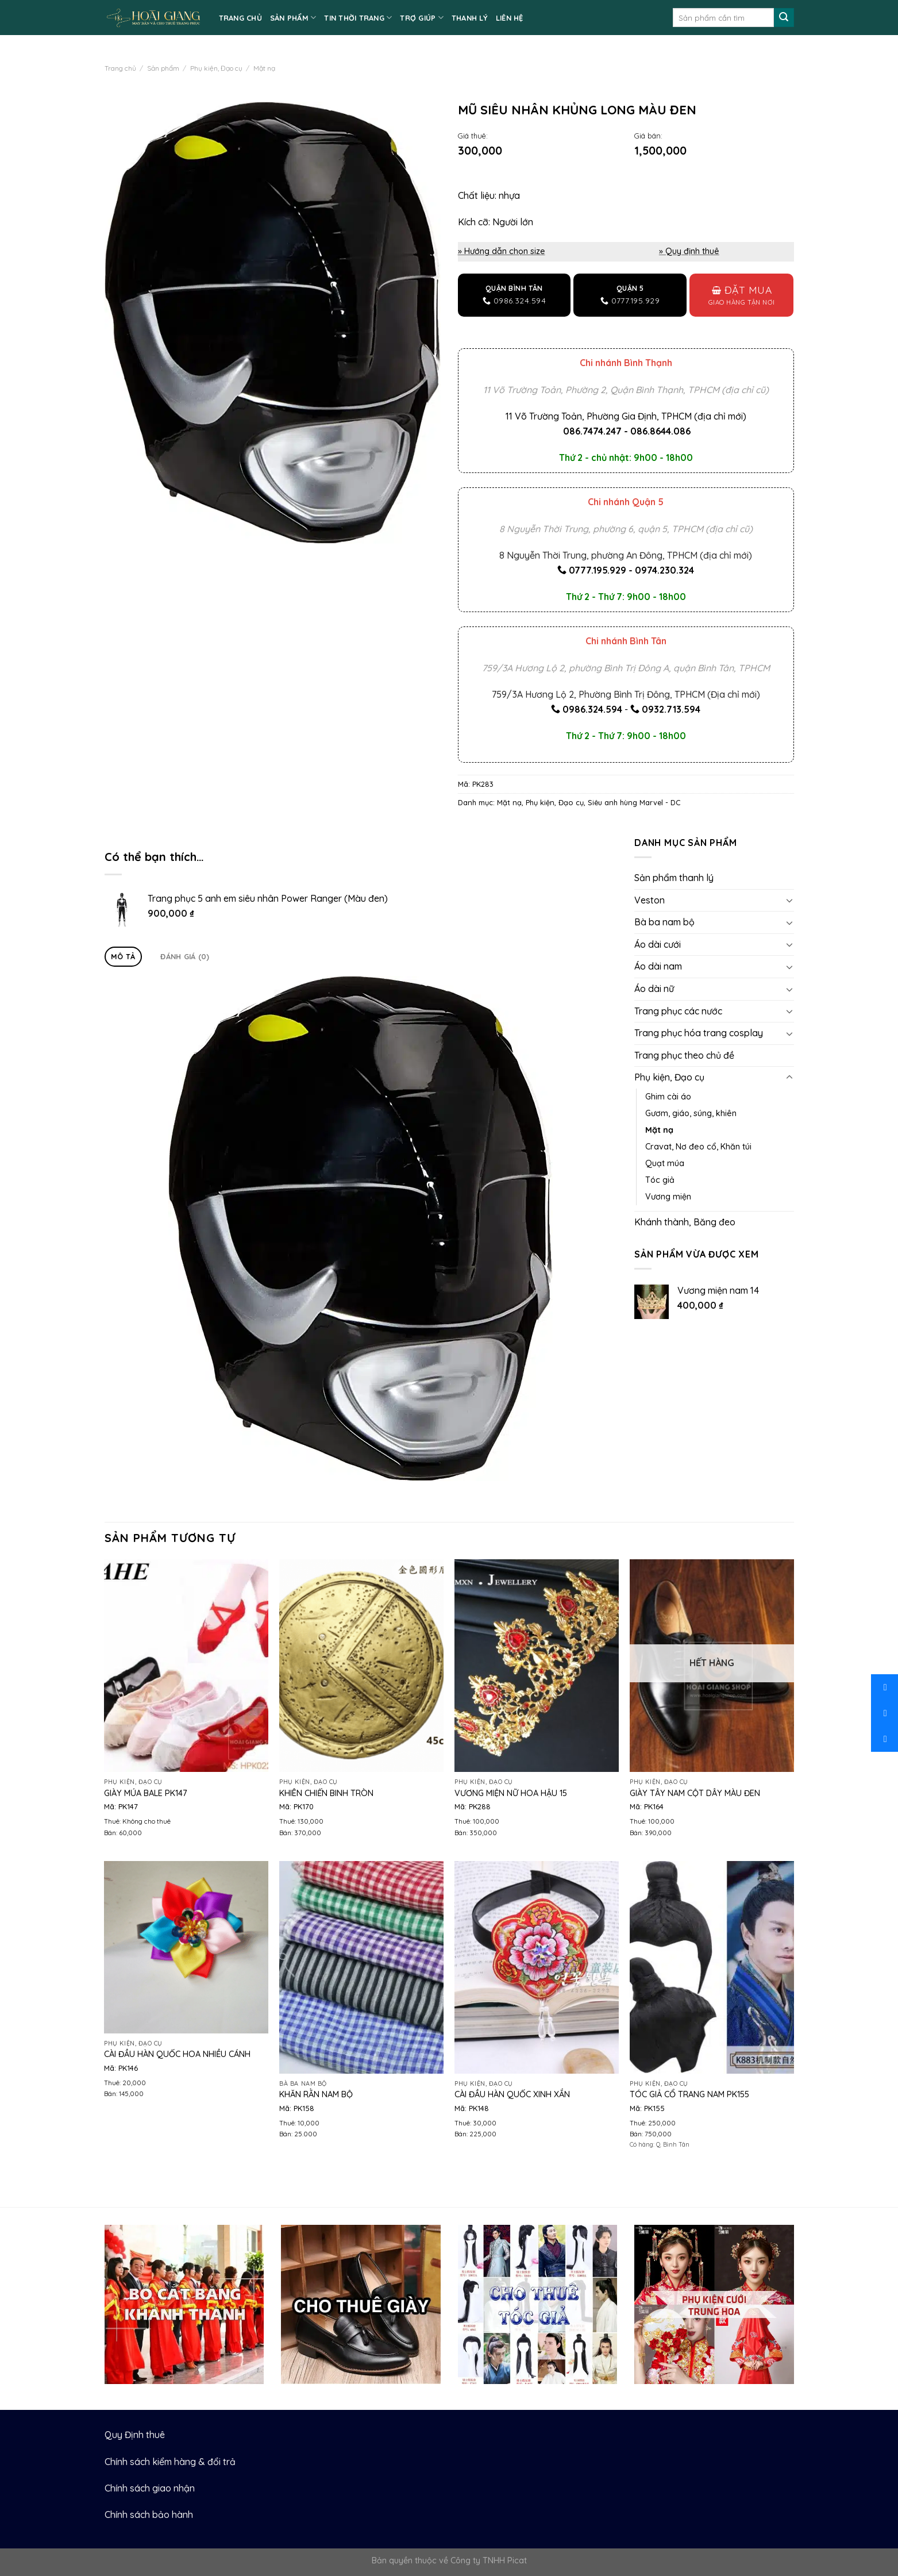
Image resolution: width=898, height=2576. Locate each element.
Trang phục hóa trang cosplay (698, 1033)
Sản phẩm (163, 68)
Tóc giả (660, 1180)
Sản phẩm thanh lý (674, 877)
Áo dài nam (658, 966)
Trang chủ (120, 68)
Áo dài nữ (654, 988)
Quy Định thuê (135, 2434)
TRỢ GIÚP (422, 17)
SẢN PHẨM (293, 17)
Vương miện (668, 1196)
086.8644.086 (660, 431)
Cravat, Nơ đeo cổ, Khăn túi (698, 1146)
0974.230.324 (664, 570)
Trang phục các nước (678, 1011)
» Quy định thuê (689, 251)
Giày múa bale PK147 (145, 1793)
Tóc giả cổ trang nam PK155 (689, 2094)
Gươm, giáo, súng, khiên (691, 1113)
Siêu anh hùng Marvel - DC (634, 802)
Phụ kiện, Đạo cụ (216, 68)
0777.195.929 (597, 570)
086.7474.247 (592, 431)
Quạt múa (664, 1163)
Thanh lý (470, 17)
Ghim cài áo (668, 1096)
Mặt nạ (264, 68)
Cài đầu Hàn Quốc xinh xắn (512, 2094)
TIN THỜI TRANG (358, 17)
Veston (649, 900)
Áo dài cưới (657, 944)
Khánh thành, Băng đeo (684, 1222)
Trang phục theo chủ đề (684, 1055)
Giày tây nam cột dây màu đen (695, 1793)
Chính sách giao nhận (150, 2488)
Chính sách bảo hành (149, 2514)
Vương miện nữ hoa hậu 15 (510, 1793)
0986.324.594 (592, 709)
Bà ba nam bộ (664, 922)
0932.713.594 (671, 709)
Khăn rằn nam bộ (316, 2094)
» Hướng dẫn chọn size (501, 251)
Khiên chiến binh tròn (326, 1793)
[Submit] (783, 18)
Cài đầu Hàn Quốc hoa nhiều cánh (177, 2054)
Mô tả (123, 956)
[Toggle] (789, 900)
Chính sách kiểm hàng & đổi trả (170, 2461)
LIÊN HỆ (509, 17)
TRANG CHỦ (240, 17)
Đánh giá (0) (184, 956)
